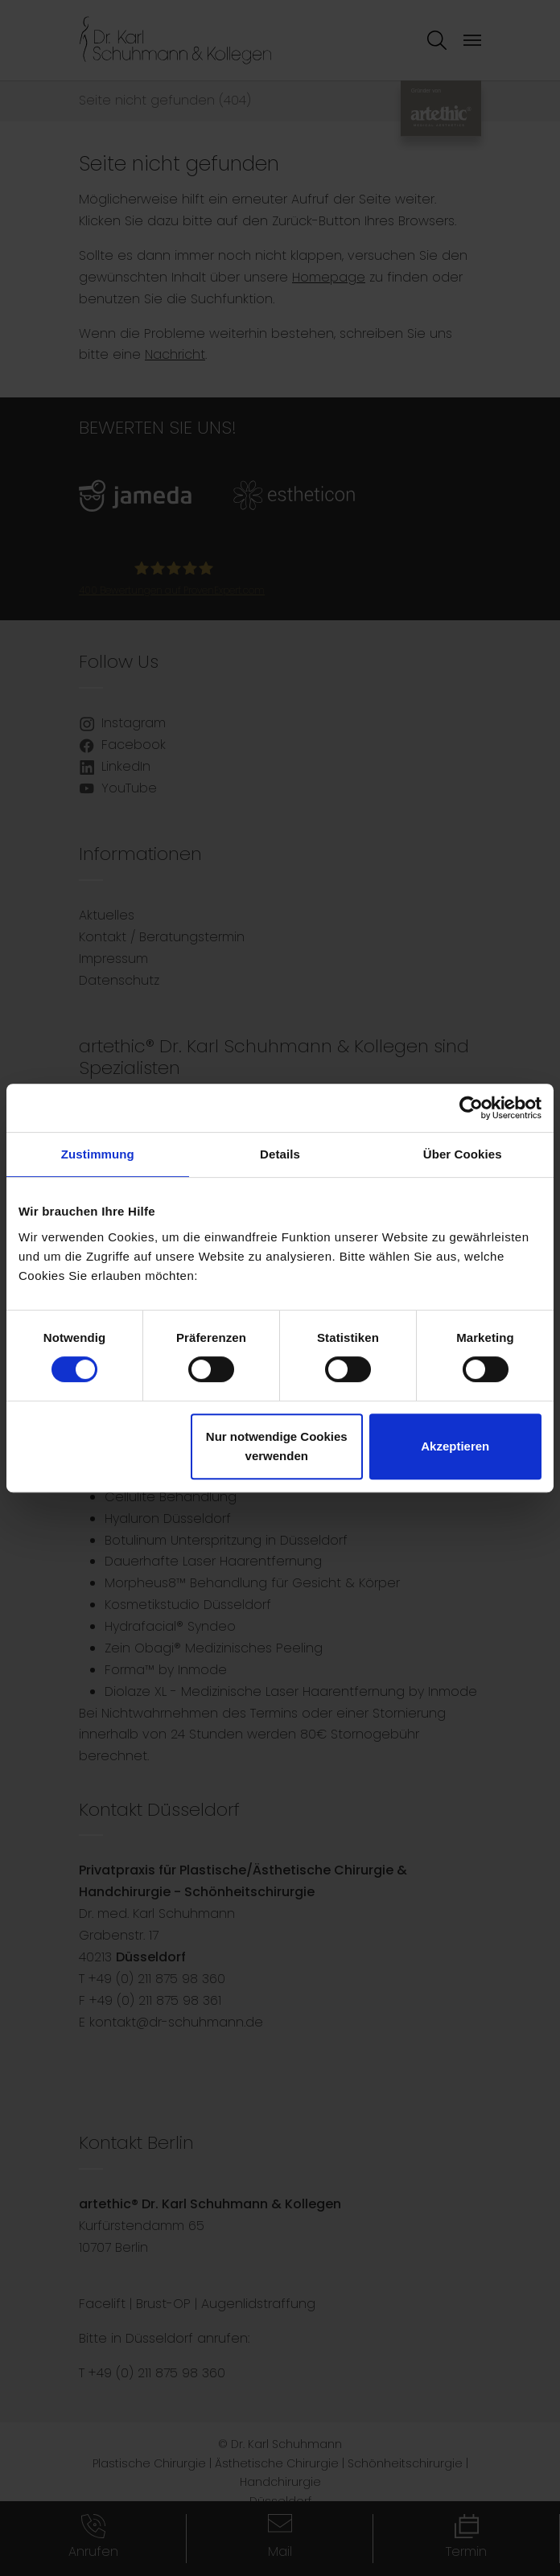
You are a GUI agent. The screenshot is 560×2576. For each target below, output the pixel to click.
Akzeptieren (455, 1446)
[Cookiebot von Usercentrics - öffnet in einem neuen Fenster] (471, 1108)
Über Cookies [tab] (462, 1154)
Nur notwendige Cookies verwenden (277, 1446)
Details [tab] (280, 1154)
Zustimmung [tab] (97, 1154)
